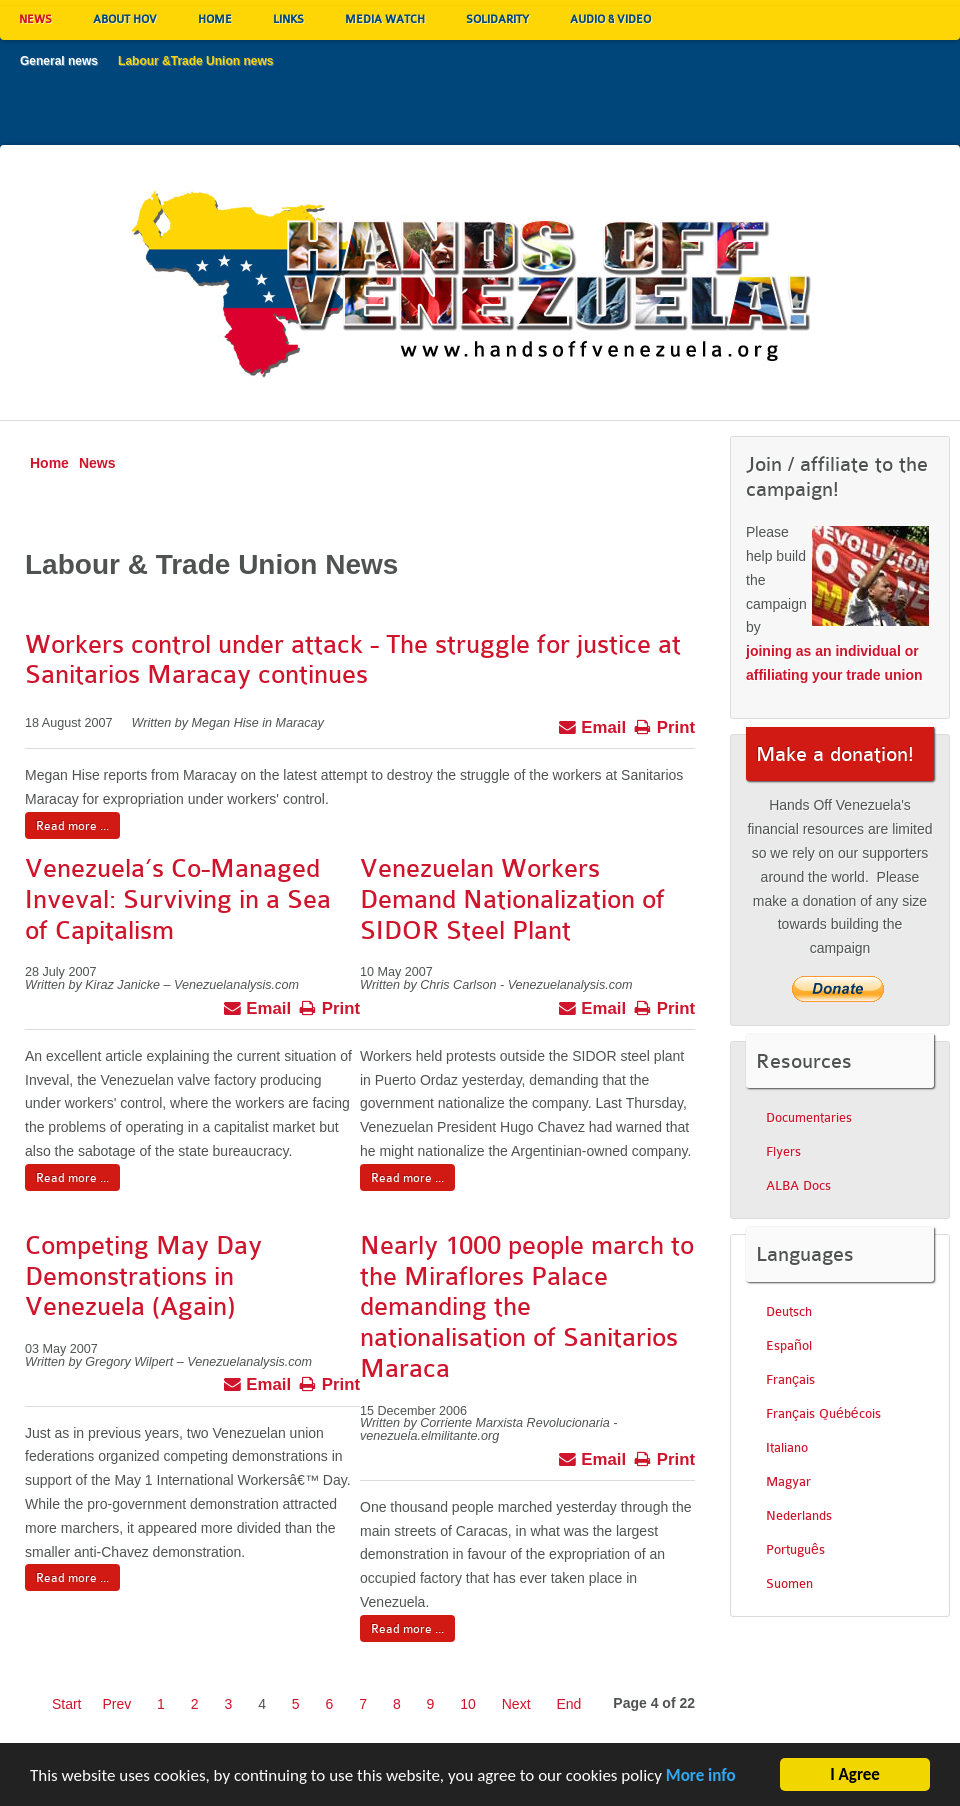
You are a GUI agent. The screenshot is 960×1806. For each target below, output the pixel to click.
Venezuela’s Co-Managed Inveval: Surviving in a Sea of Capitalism (178, 899)
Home (49, 463)
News (97, 463)
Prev (116, 1704)
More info (701, 1783)
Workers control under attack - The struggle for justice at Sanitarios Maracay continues (353, 660)
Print (664, 725)
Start (67, 1704)
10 (468, 1704)
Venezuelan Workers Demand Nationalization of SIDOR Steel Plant (512, 899)
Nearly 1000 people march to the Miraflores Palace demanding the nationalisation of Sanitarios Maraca (527, 1307)
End (568, 1704)
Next (516, 1704)
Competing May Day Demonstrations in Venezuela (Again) (143, 1276)
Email (592, 725)
